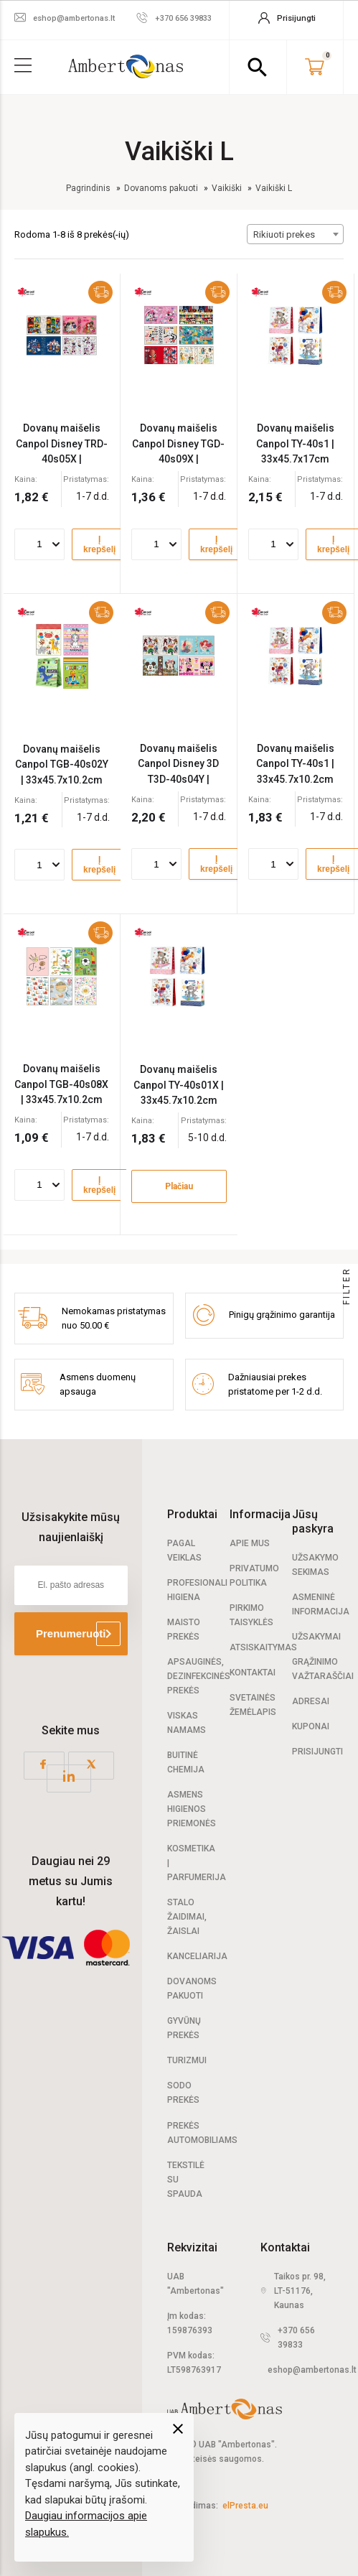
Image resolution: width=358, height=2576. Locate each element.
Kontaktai (252, 1673)
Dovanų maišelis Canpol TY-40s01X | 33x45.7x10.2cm (178, 1085)
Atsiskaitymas (263, 1647)
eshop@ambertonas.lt (312, 2370)
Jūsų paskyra (313, 1521)
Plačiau (179, 1186)
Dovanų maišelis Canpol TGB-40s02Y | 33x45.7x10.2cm (61, 764)
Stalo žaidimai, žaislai (187, 1916)
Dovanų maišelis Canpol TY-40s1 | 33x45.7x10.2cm (295, 764)
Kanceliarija (197, 1956)
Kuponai (310, 1726)
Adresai (310, 1701)
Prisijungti (317, 1752)
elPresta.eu (245, 2506)
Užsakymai (316, 1637)
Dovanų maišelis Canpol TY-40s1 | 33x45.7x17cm (295, 443)
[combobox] (295, 234)
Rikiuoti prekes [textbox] (284, 234)
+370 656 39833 (296, 2337)
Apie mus (250, 1543)
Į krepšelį (99, 544)
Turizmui (187, 2060)
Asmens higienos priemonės (191, 1809)
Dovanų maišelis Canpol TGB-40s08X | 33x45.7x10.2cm (61, 1084)
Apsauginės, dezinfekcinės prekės (198, 1676)
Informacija (260, 1514)
